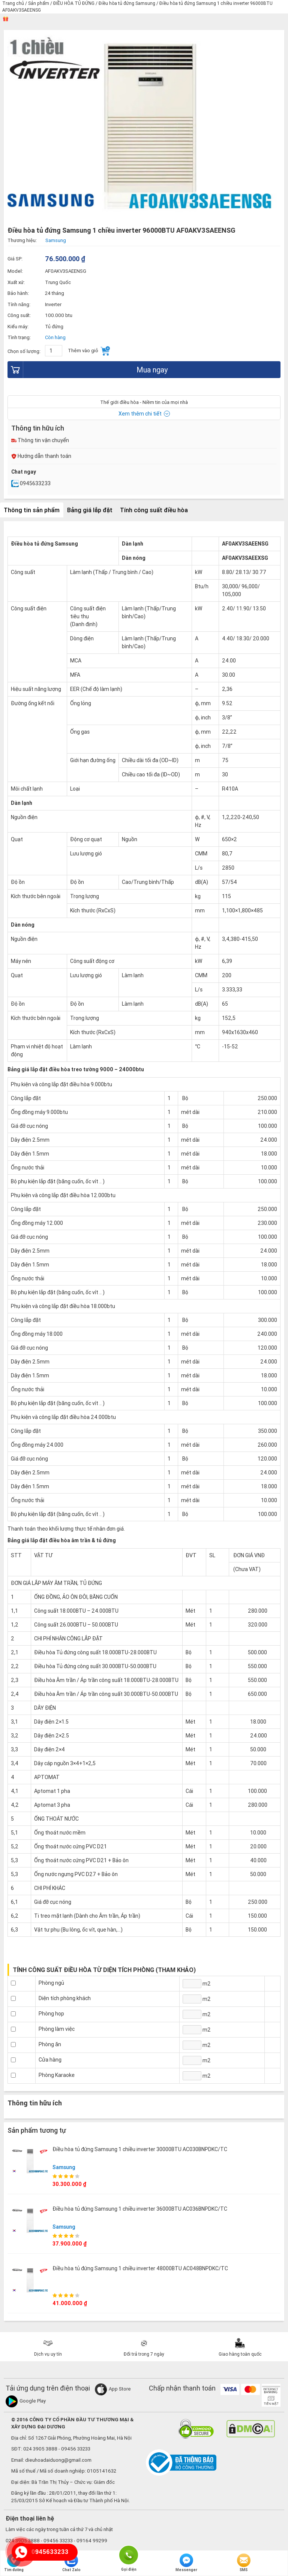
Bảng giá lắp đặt (89, 510)
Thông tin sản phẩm (32, 510)
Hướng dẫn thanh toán (41, 456)
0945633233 (31, 483)
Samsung (63, 2167)
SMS (243, 2563)
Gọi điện (128, 2554)
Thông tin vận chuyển (40, 440)
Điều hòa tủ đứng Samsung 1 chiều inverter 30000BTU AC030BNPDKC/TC (139, 2149)
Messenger (186, 2563)
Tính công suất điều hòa (154, 510)
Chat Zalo (71, 2563)
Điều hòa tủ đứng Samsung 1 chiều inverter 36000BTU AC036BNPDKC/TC (139, 2208)
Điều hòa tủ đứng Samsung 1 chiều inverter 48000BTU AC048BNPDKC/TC (140, 2268)
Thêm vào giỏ (89, 351)
